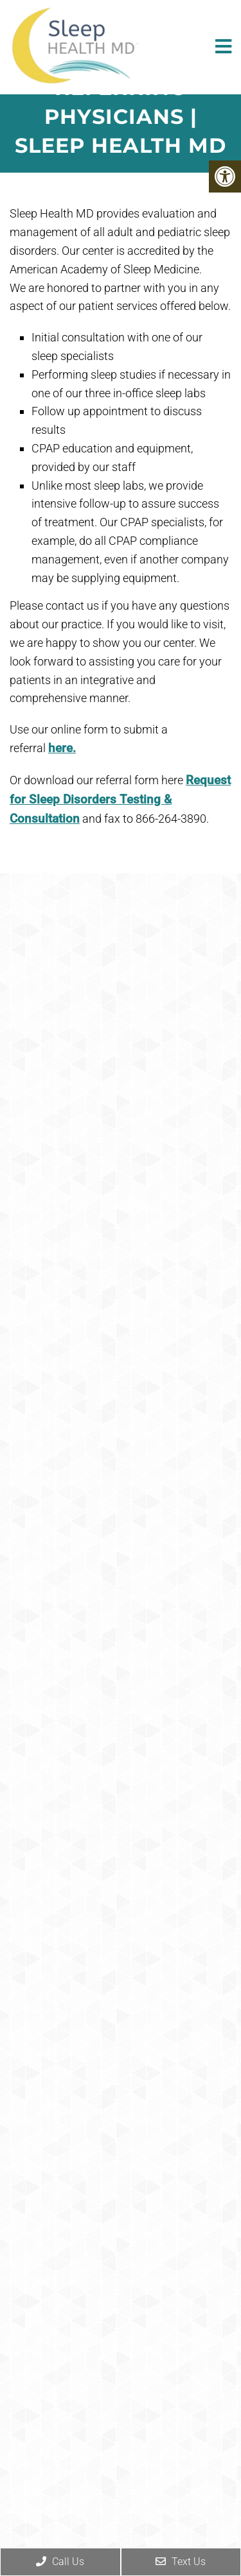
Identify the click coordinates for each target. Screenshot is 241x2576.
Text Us (181, 2561)
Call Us (60, 2561)
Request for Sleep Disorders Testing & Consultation (120, 799)
